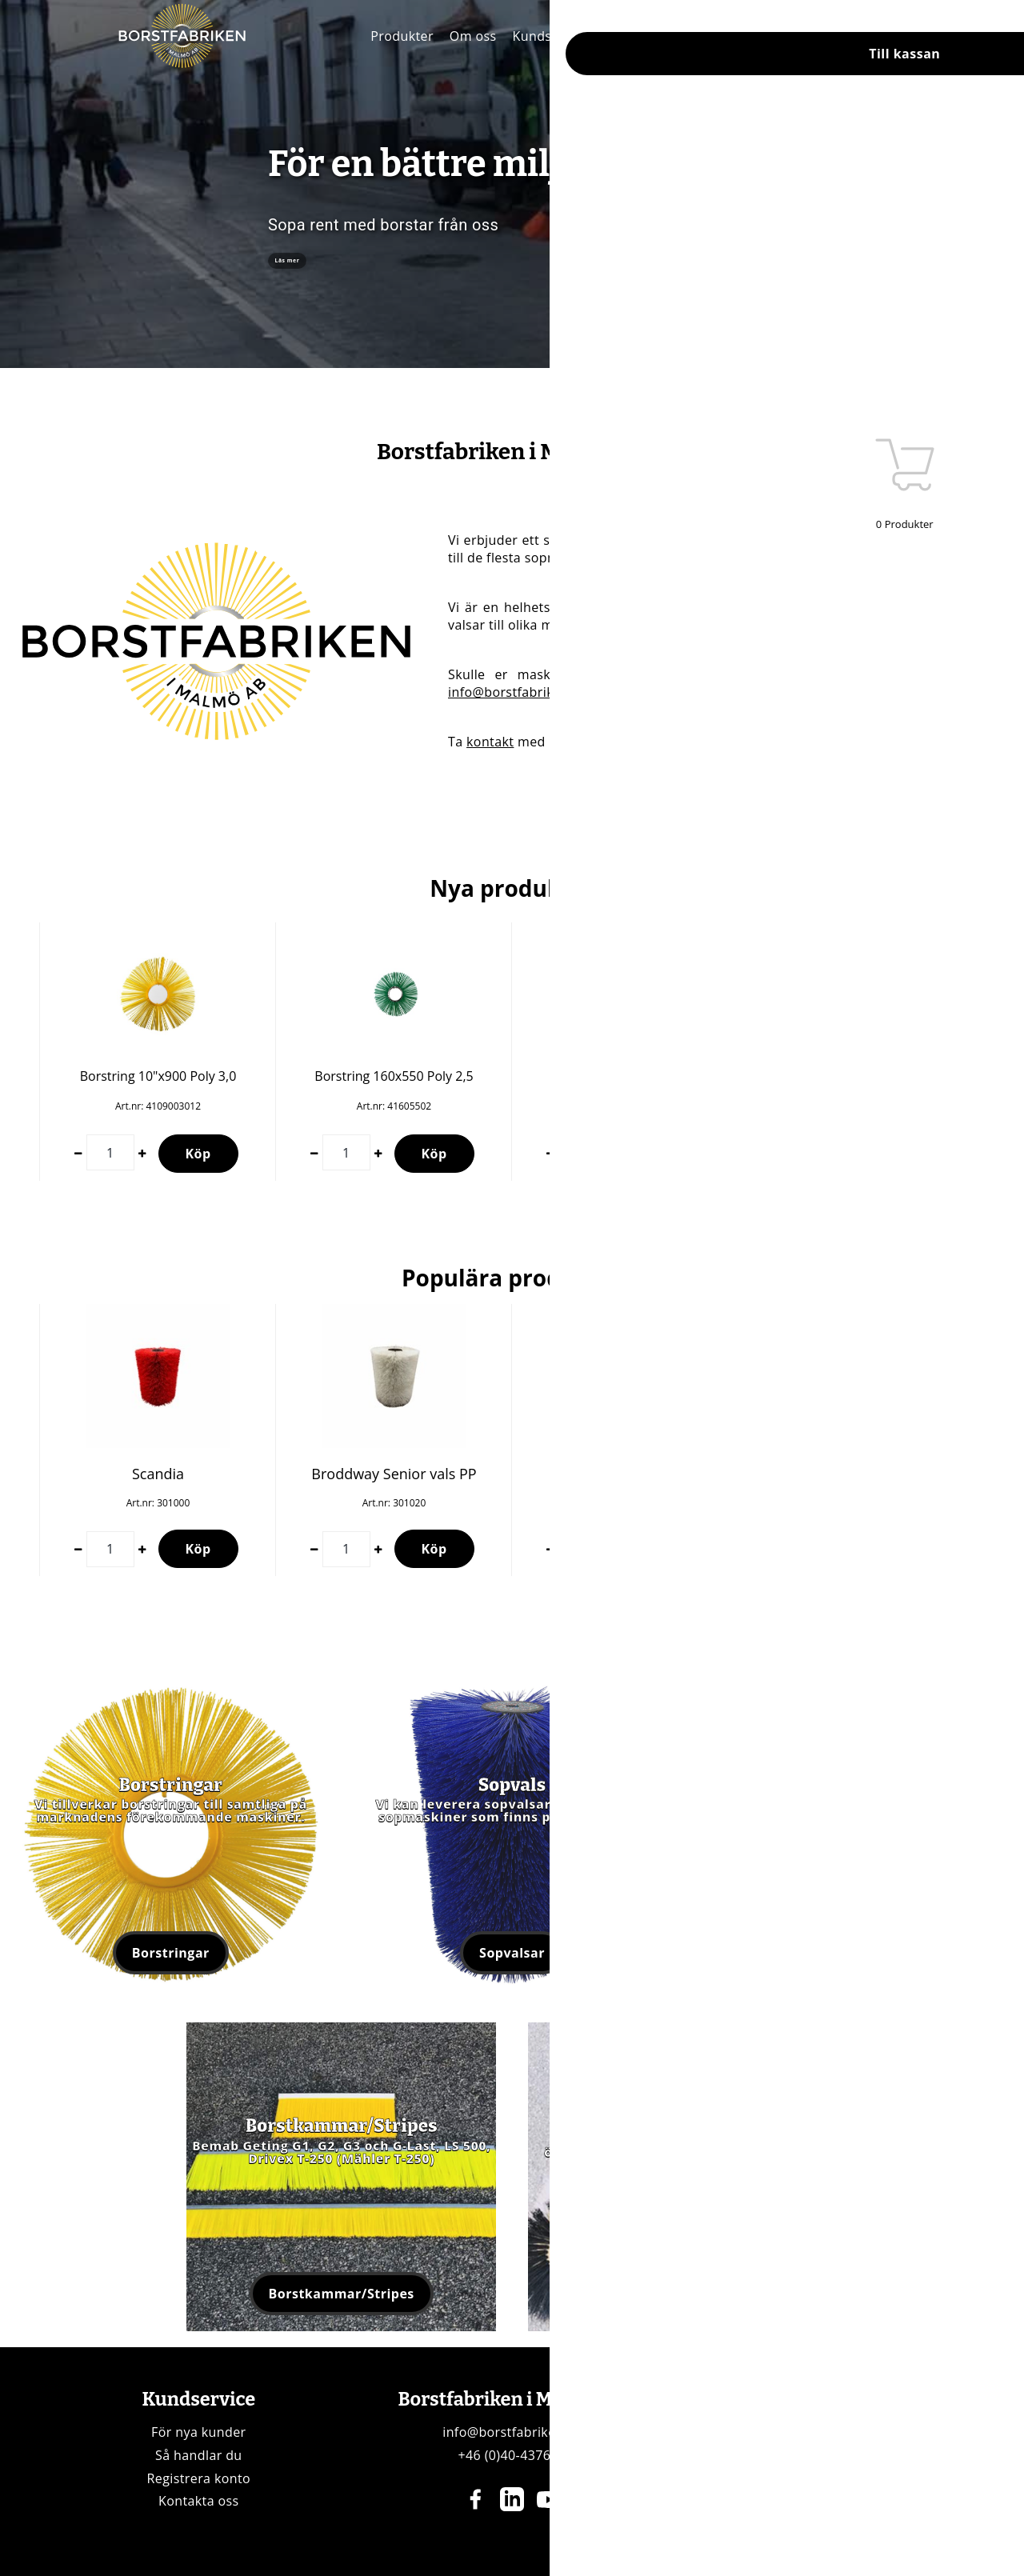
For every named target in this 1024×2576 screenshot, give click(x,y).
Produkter (402, 36)
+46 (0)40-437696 (512, 2455)
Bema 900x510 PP (866, 1473)
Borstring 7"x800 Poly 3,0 (865, 1076)
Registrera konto (199, 2478)
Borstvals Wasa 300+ (630, 1473)
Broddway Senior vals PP (393, 1473)
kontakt (490, 741)
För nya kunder (198, 2432)
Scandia (158, 1473)
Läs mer (314, 261)
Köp (197, 1153)
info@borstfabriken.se (517, 692)
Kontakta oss (198, 2501)
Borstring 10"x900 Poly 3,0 (158, 1076)
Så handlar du (198, 2455)
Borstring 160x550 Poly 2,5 (393, 1076)
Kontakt (629, 36)
